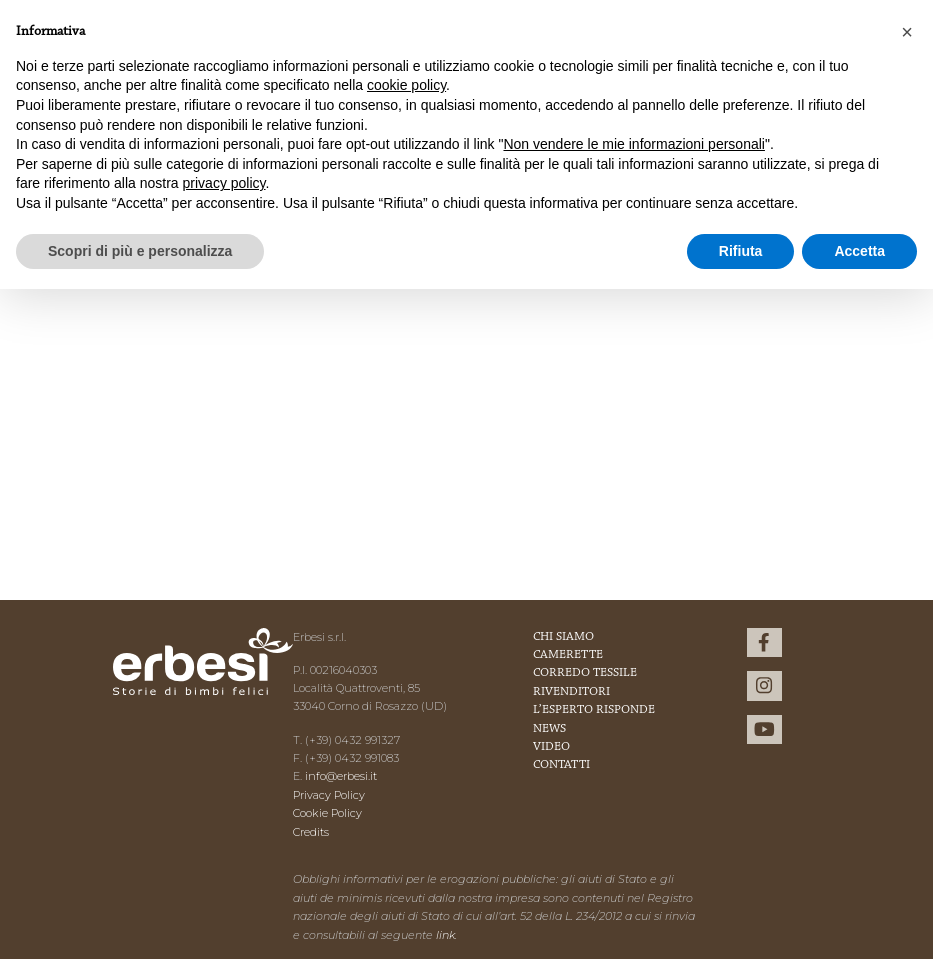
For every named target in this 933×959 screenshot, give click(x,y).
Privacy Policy (329, 795)
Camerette (568, 655)
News (549, 729)
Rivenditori (571, 692)
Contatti (561, 765)
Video (551, 747)
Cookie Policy (327, 813)
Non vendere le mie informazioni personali (633, 144)
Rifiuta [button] (741, 251)
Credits (311, 832)
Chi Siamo (563, 637)
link (445, 935)
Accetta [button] (859, 251)
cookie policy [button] (406, 85)
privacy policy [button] (224, 183)
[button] (907, 32)
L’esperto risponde (594, 710)
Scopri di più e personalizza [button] (140, 251)
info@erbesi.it (341, 776)
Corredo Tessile (585, 673)
